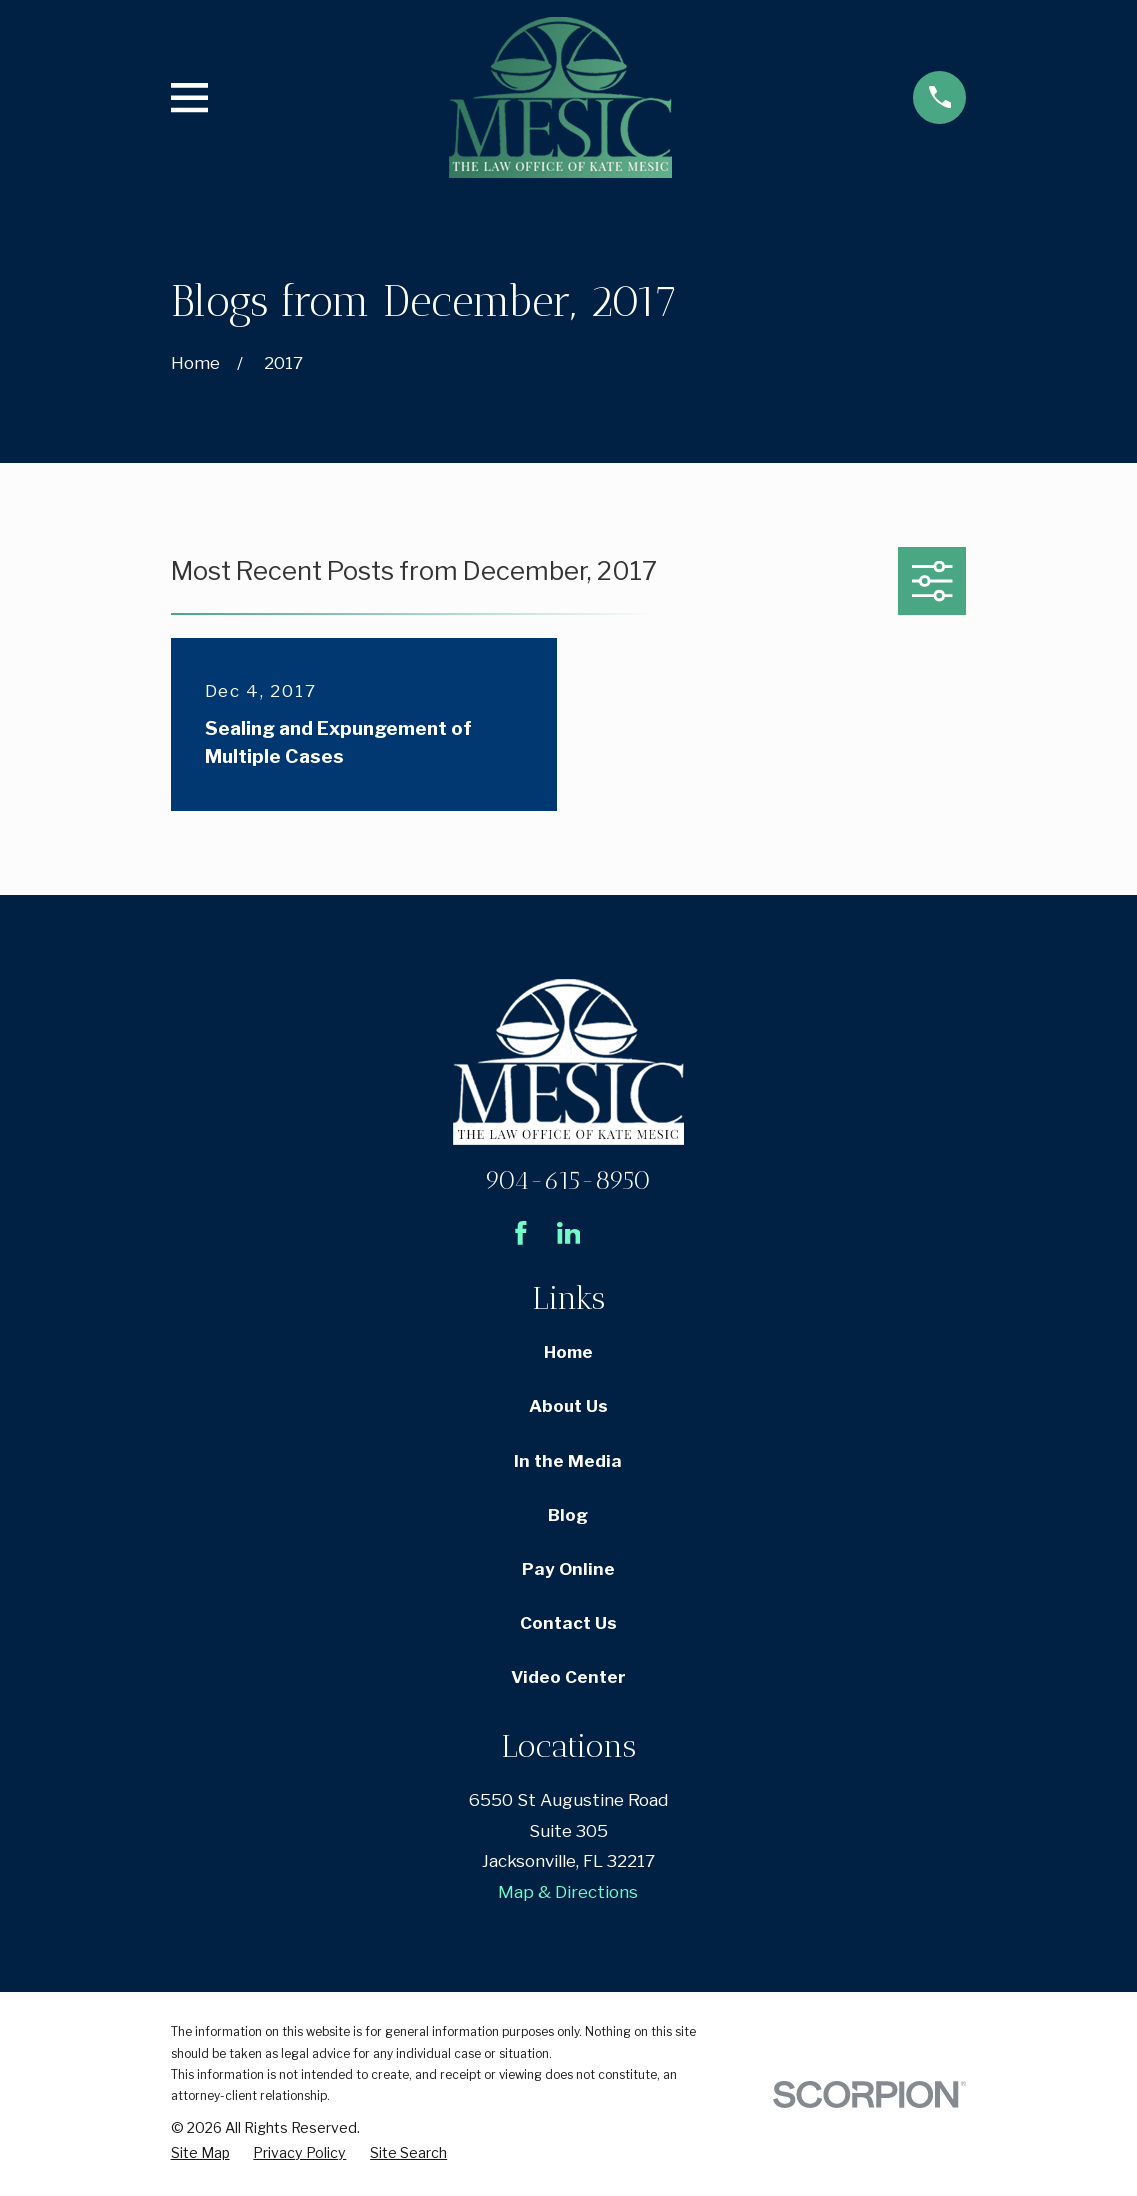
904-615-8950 (568, 1180)
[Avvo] (616, 1233)
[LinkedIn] (569, 1233)
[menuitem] (200, 2153)
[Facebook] (521, 1233)
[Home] (560, 97)
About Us (568, 1406)
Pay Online (568, 1569)
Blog (568, 1515)
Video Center (568, 1677)
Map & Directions (568, 1892)
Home (568, 1352)
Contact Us (568, 1623)
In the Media (568, 1461)
